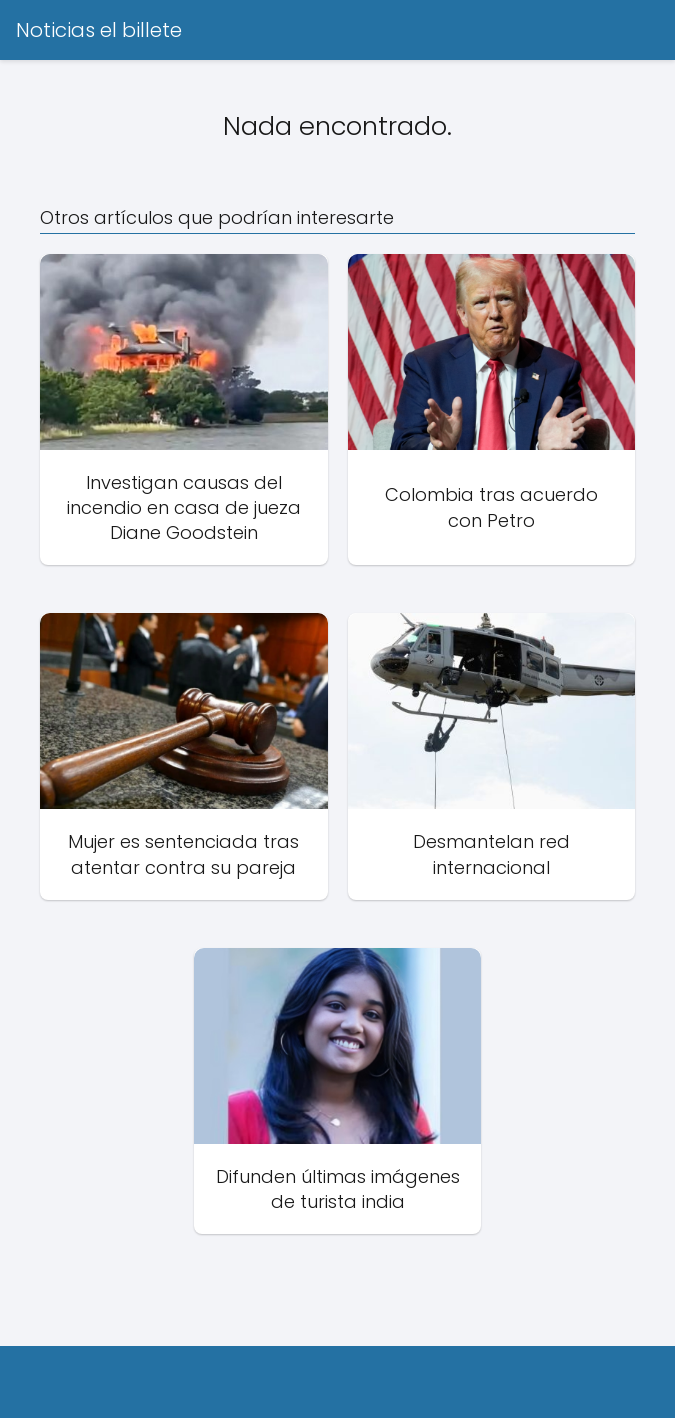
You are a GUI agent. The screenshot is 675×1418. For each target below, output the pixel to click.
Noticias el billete (99, 30)
